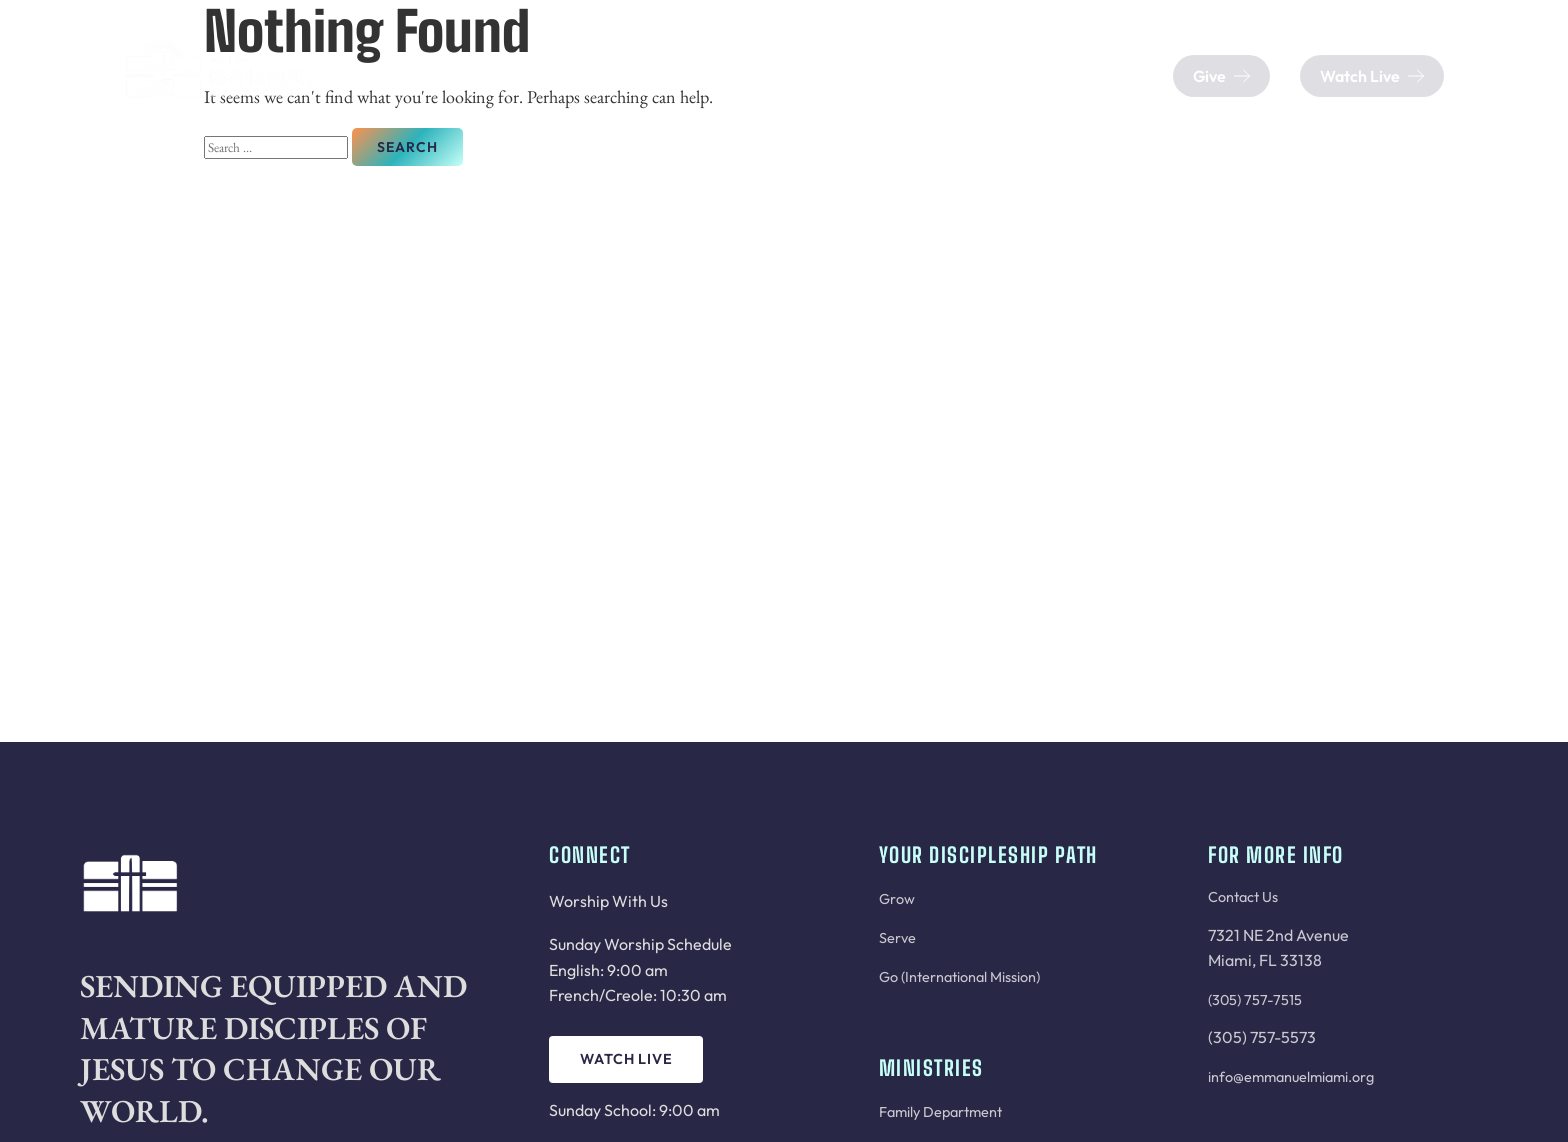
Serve (897, 938)
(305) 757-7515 (1255, 1000)
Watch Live (626, 1059)
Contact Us (1243, 897)
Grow (897, 899)
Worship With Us (608, 901)
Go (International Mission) (959, 977)
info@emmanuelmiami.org (1291, 1077)
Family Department (940, 1112)
